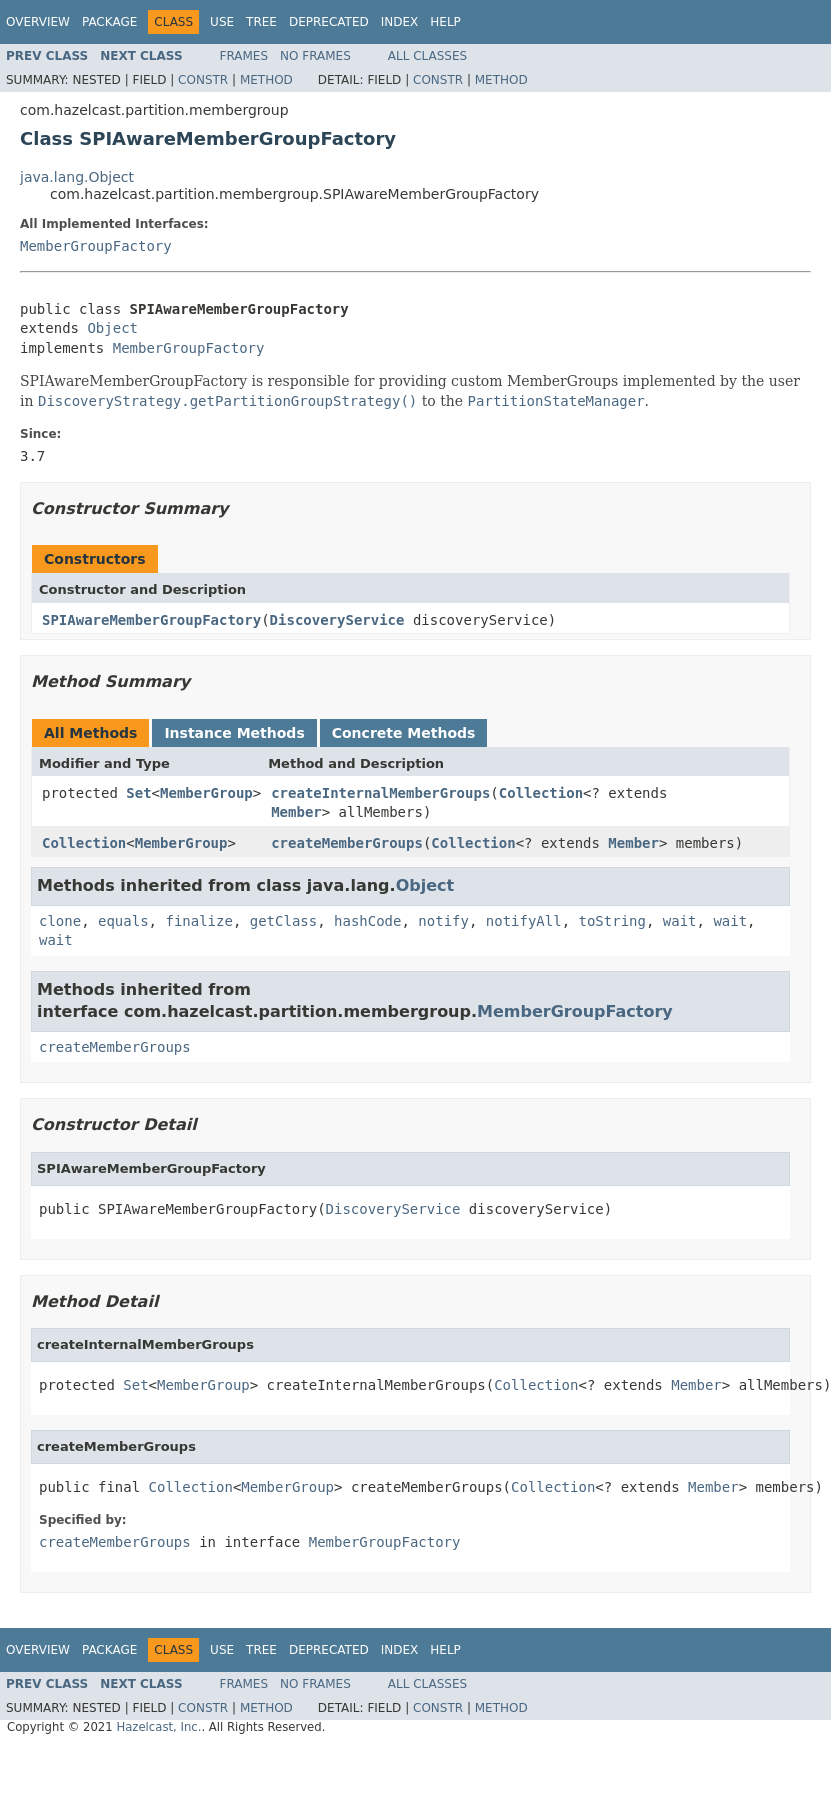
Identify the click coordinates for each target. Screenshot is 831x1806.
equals (123, 921)
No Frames (315, 56)
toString (612, 921)
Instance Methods (234, 733)
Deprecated (329, 22)
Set (138, 793)
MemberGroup (206, 793)
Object (112, 328)
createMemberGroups (347, 843)
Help (445, 22)
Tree (261, 22)
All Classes (427, 56)
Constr (203, 80)
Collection (541, 793)
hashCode (367, 921)
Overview (38, 22)
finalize (198, 921)
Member (296, 812)
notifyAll (524, 921)
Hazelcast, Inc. (158, 1727)
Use (222, 22)
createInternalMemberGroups (380, 793)
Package (109, 22)
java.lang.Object (77, 177)
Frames (244, 56)
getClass (283, 921)
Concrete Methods (404, 733)
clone (60, 921)
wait (680, 921)
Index (400, 22)
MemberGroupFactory (96, 246)
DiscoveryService (337, 620)
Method (266, 80)
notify (443, 921)
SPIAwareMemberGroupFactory (151, 620)
